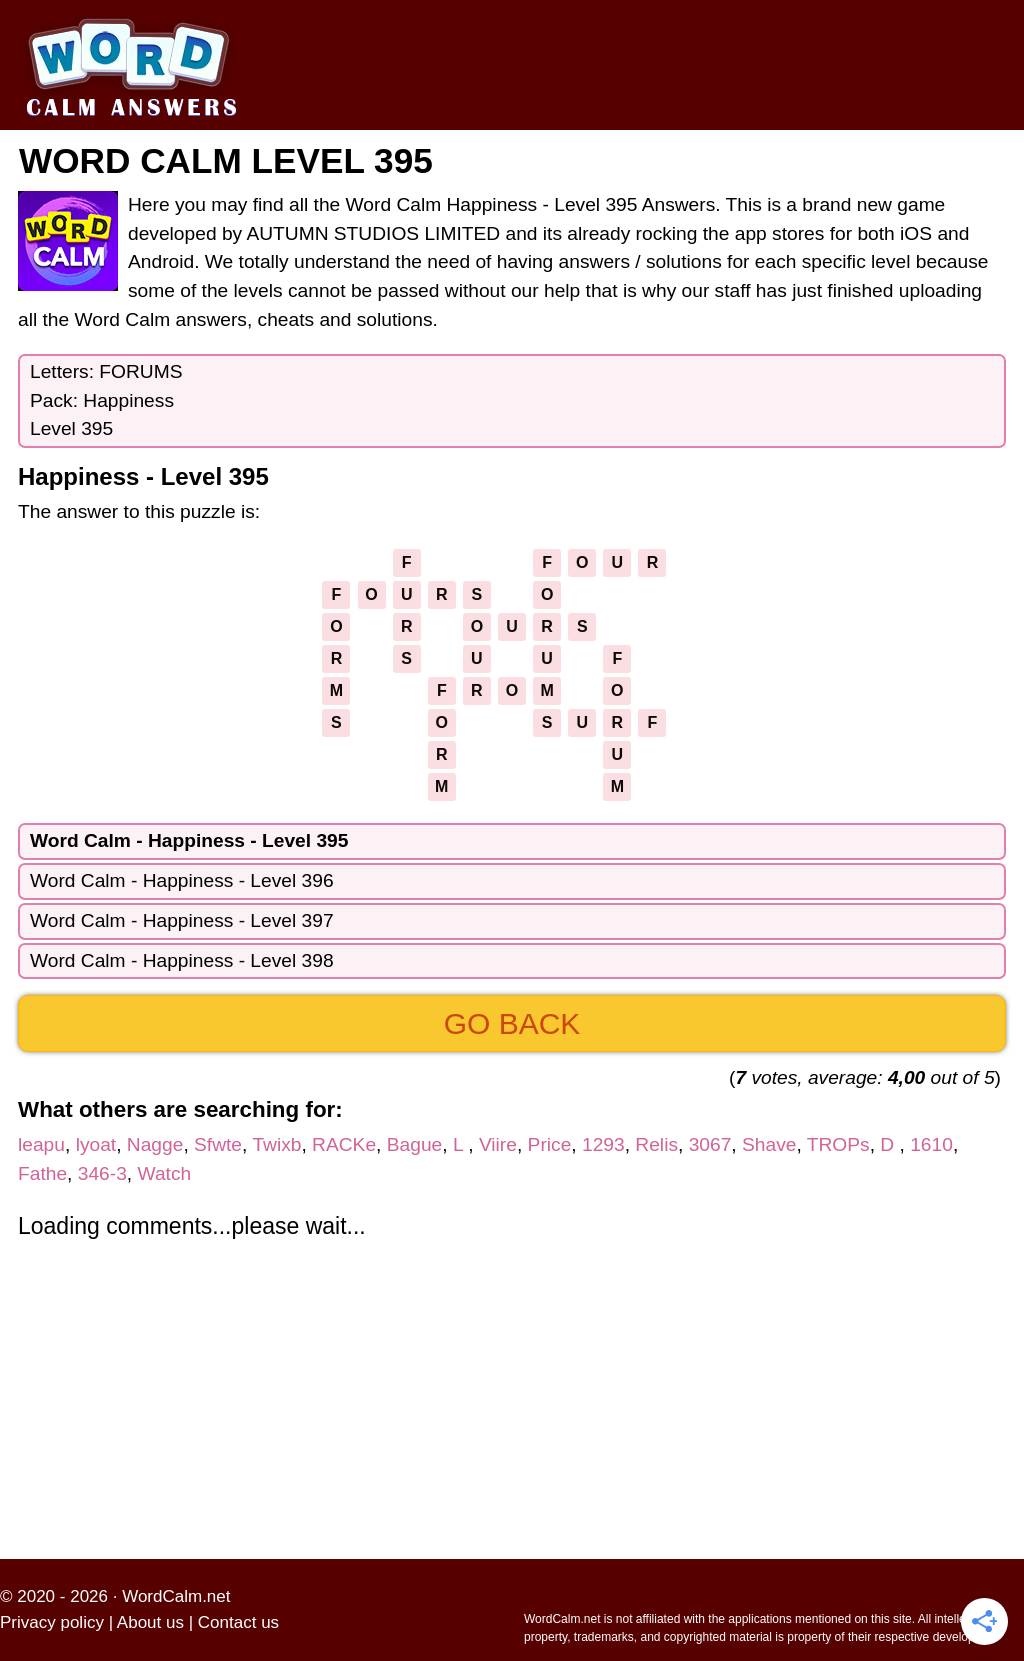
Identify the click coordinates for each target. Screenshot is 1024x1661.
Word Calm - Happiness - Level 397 (182, 920)
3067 (710, 1144)
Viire (498, 1144)
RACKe (344, 1144)
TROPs (838, 1144)
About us (150, 1622)
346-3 (102, 1173)
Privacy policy (52, 1622)
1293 (603, 1144)
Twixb (276, 1144)
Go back (512, 1023)
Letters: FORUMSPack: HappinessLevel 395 (106, 400)
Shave (769, 1144)
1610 (931, 1144)
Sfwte (218, 1144)
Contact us (238, 1622)
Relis (656, 1144)
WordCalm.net (176, 1596)
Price (550, 1144)
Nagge (155, 1144)
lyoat (96, 1144)
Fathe (42, 1173)
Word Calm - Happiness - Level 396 (182, 880)
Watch (165, 1173)
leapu (41, 1144)
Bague (414, 1144)
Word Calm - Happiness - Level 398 (182, 960)
